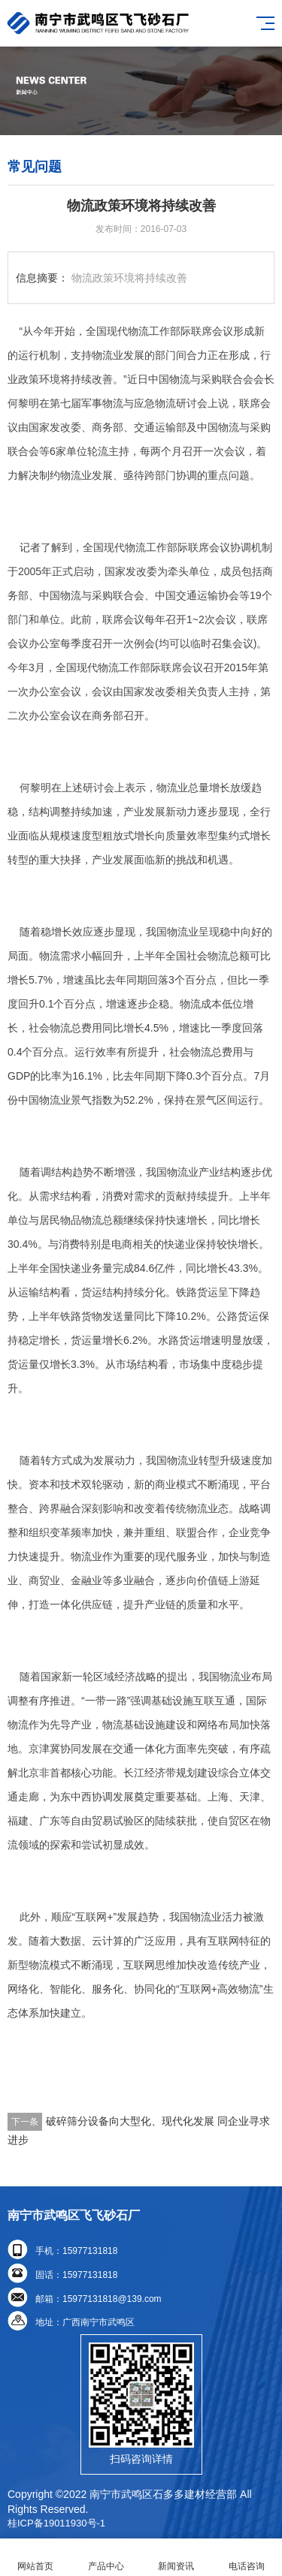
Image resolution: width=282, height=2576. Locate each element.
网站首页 (35, 2557)
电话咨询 (246, 2557)
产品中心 (106, 2557)
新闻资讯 (176, 2557)
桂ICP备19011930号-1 (56, 2523)
